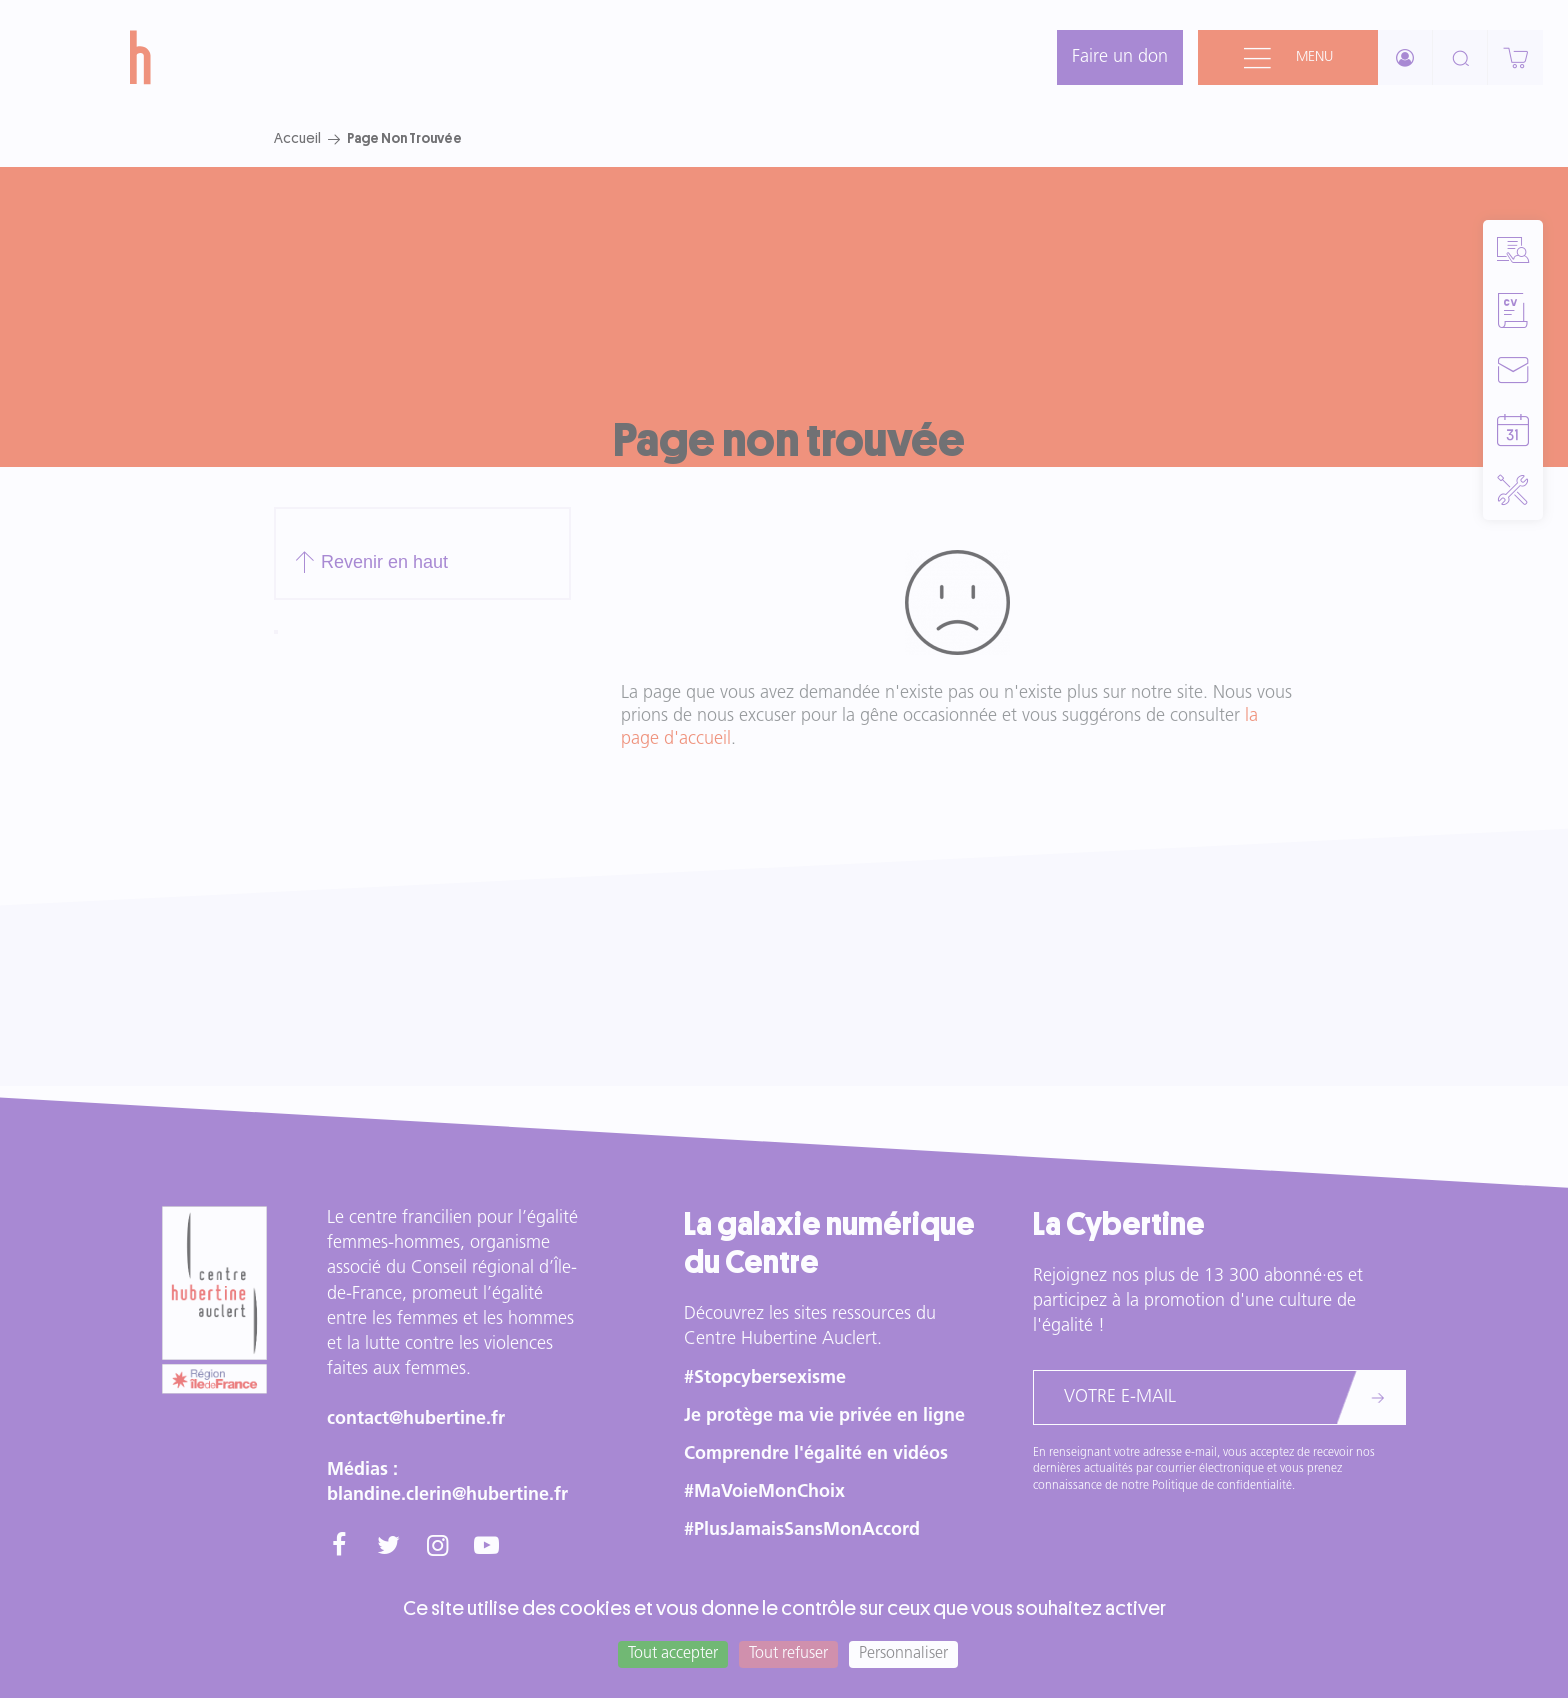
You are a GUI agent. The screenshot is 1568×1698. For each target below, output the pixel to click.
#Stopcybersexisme (765, 1378)
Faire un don (1120, 57)
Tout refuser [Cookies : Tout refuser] (788, 1654)
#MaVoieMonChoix (764, 1492)
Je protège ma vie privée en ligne (824, 1416)
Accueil (297, 138)
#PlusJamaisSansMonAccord (802, 1530)
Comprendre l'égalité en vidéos (816, 1454)
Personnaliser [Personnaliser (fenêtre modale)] (903, 1654)
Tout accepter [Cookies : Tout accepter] (673, 1654)
